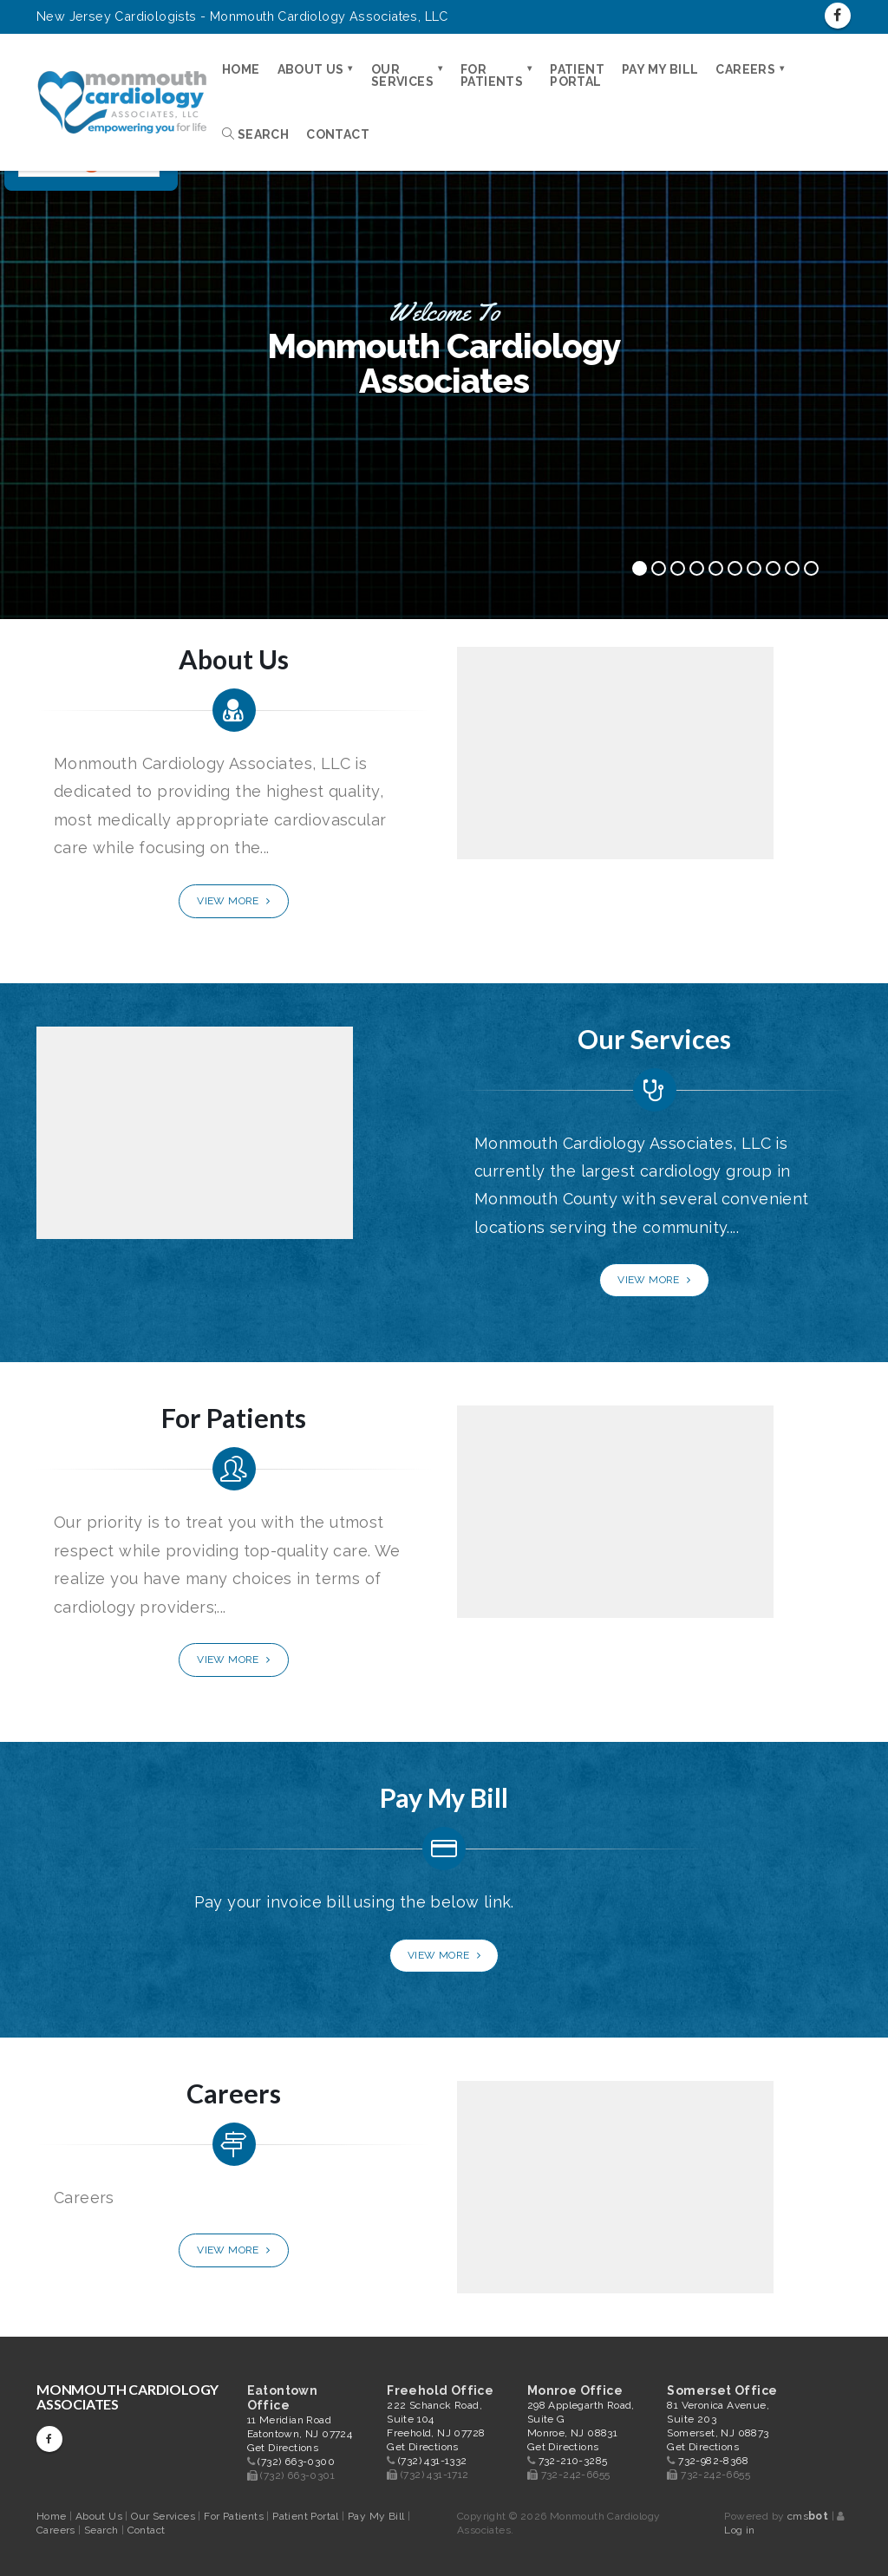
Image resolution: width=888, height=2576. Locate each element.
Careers (745, 69)
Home (241, 69)
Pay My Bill (660, 69)
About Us (311, 69)
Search (255, 134)
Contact (337, 134)
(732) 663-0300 (296, 2461)
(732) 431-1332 (432, 2461)
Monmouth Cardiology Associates (127, 2396)
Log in (739, 2530)
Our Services (402, 75)
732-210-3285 (573, 2461)
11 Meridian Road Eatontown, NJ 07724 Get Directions (300, 2434)
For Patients (491, 75)
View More (233, 901)
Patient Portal (577, 75)
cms (807, 2516)
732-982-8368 (713, 2461)
